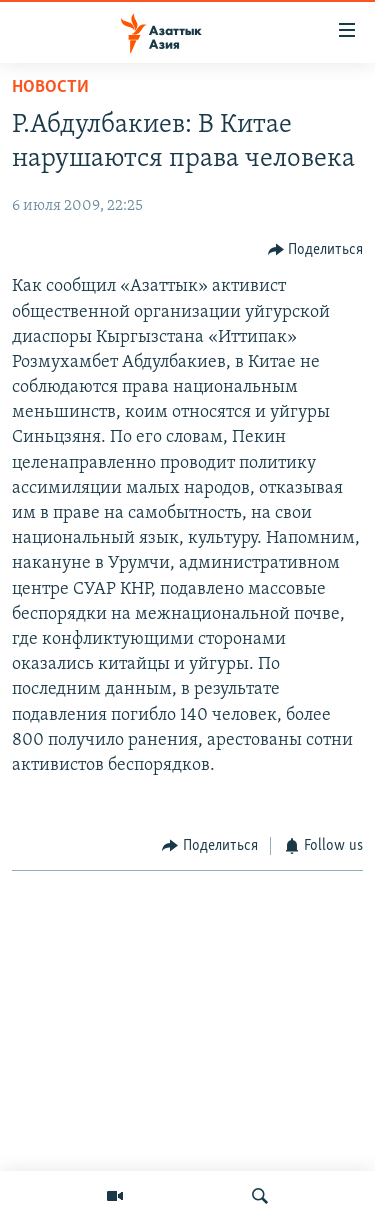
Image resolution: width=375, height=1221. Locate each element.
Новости (50, 87)
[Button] (316, 249)
